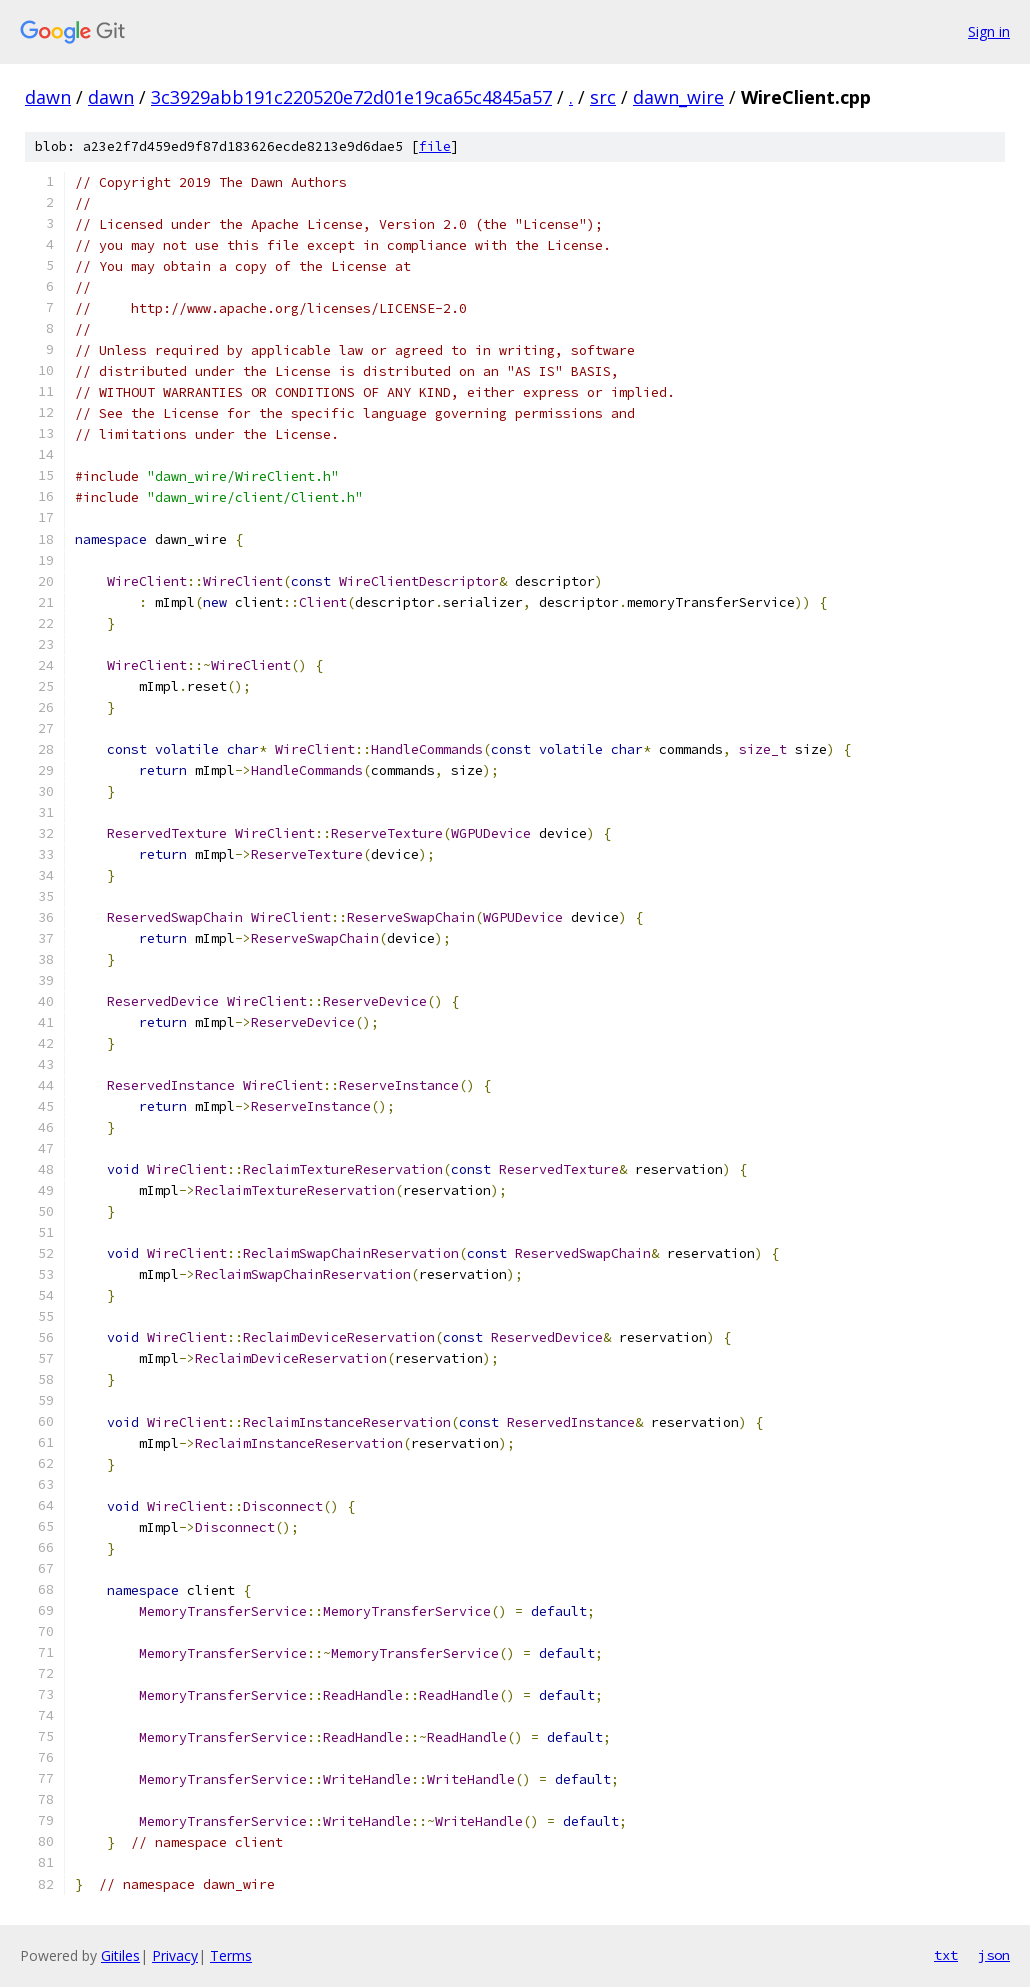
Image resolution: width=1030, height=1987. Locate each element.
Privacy (175, 1955)
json (994, 1955)
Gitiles (120, 1955)
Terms (231, 1955)
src (603, 97)
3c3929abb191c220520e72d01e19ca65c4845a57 (351, 97)
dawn (48, 97)
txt (946, 1955)
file (435, 146)
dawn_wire (678, 97)
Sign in (989, 31)
